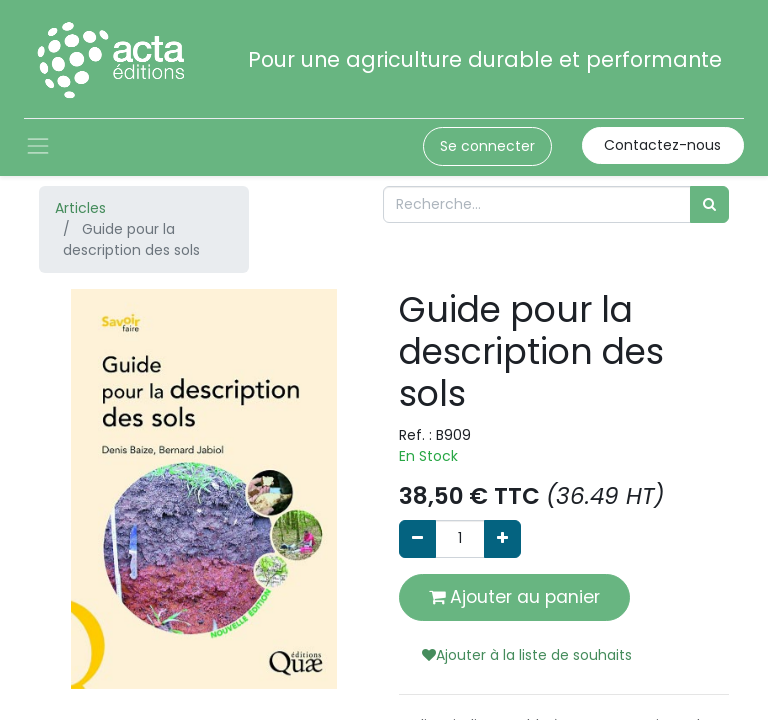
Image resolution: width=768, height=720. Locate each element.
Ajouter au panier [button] (514, 597)
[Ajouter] (502, 538)
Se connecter (487, 146)
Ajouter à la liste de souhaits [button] (527, 655)
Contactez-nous (662, 145)
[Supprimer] (417, 538)
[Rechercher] (709, 204)
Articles (80, 208)
